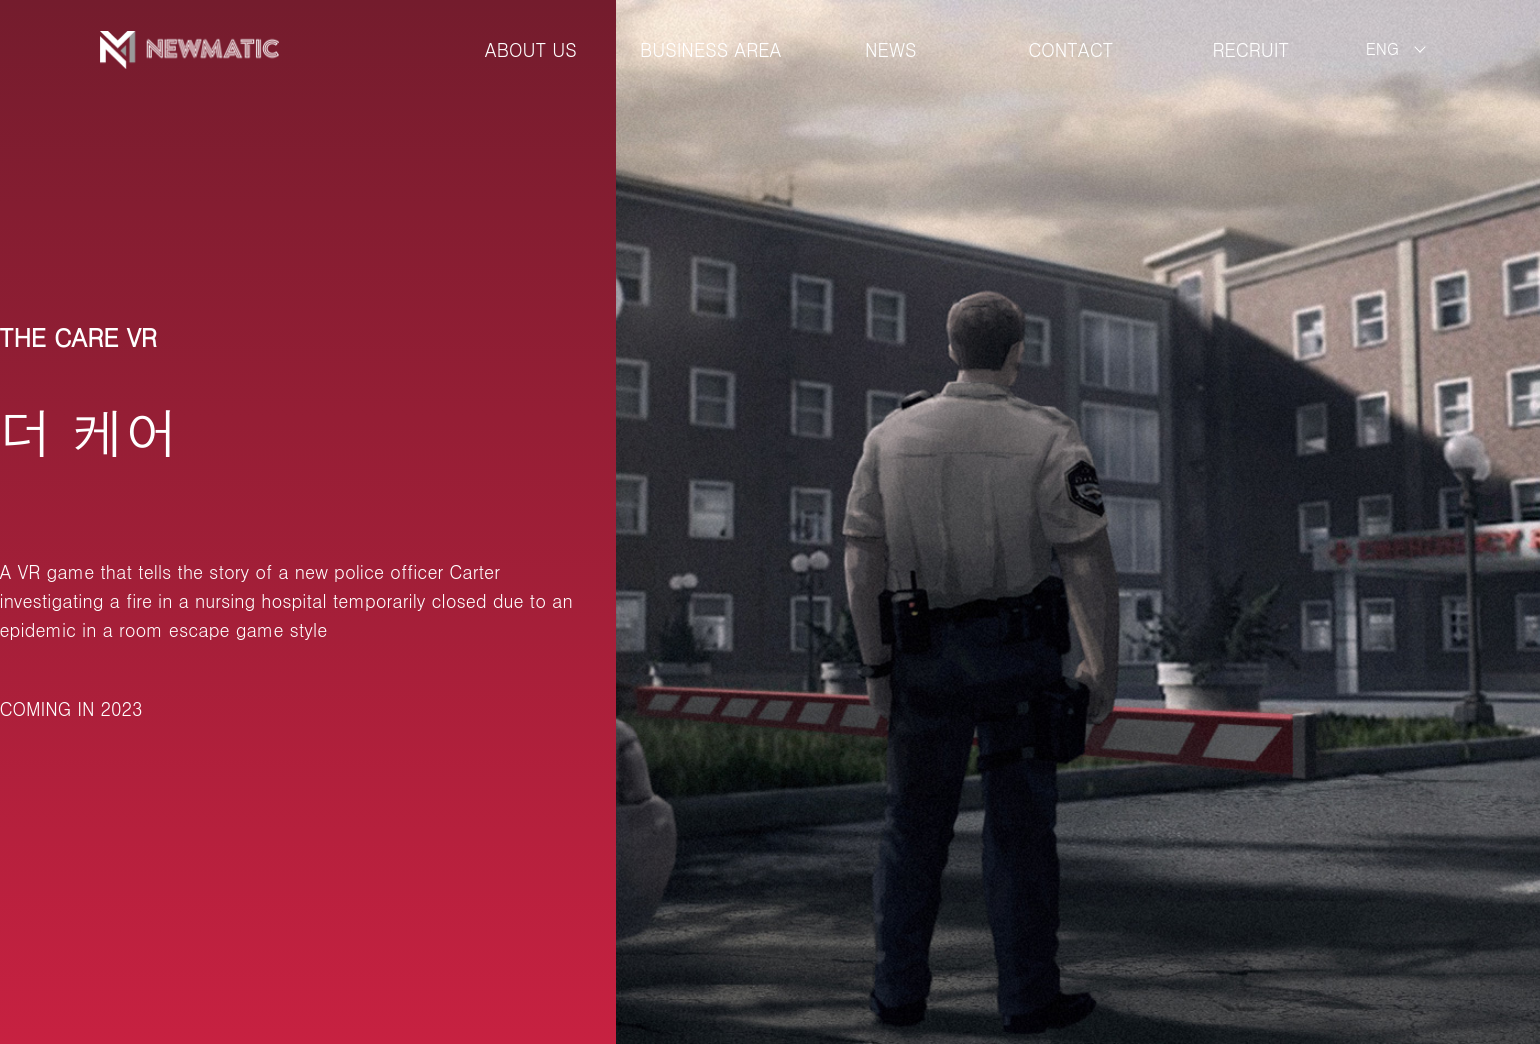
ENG (1382, 48)
